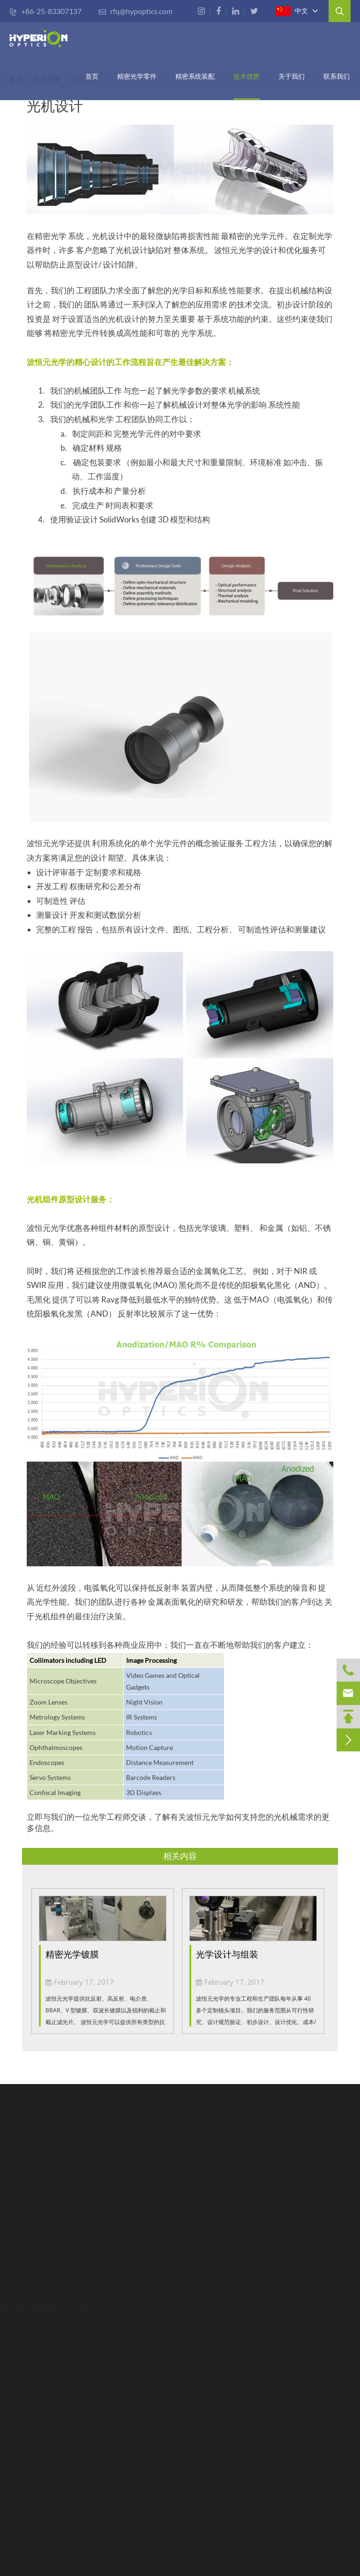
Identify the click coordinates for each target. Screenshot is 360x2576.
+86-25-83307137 (45, 11)
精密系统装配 (195, 76)
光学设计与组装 (227, 1954)
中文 (292, 11)
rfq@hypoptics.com (135, 11)
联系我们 (336, 76)
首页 (91, 76)
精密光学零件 (137, 76)
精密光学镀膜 (72, 1954)
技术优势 (246, 76)
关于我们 (291, 76)
